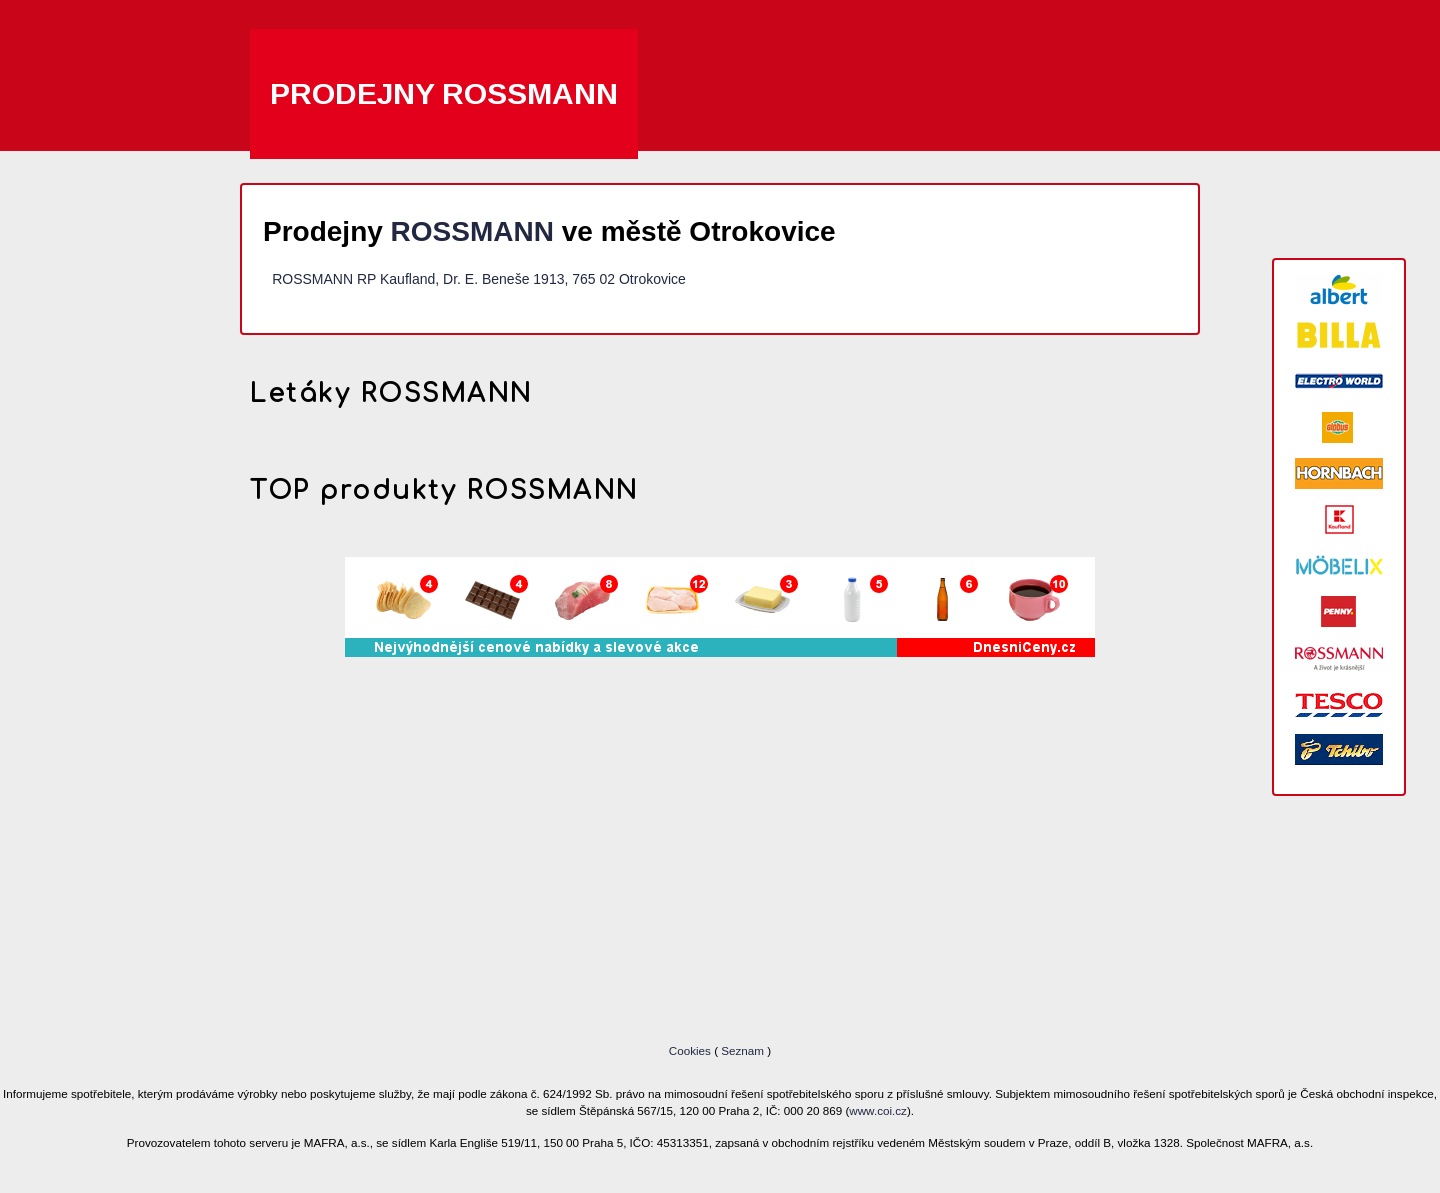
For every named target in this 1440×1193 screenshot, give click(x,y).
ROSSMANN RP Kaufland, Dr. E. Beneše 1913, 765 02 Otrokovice (479, 279)
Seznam (742, 1050)
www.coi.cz (878, 1110)
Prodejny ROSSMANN (444, 93)
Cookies (691, 1050)
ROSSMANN (472, 231)
